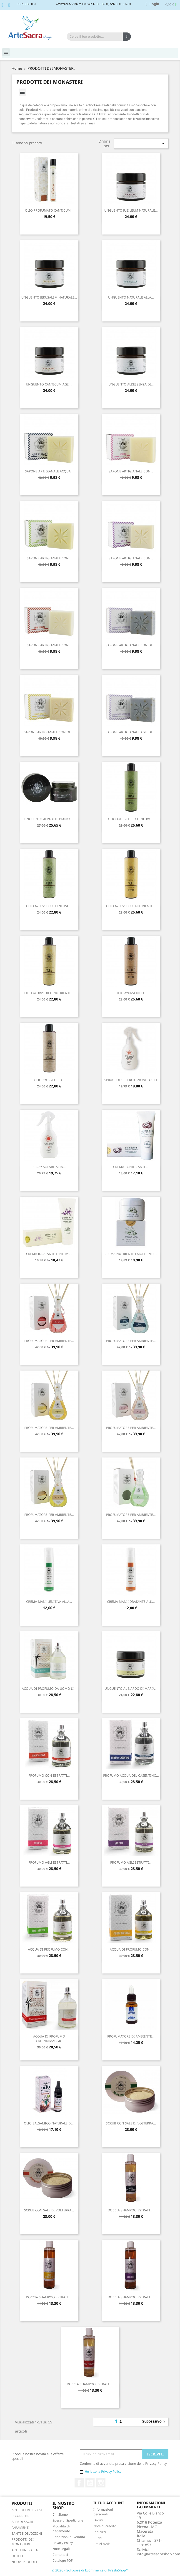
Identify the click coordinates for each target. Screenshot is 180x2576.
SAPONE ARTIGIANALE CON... (131, 471)
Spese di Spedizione (67, 2520)
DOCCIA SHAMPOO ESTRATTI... (131, 2210)
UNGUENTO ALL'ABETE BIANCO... (49, 819)
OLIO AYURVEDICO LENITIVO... (131, 819)
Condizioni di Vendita (68, 2537)
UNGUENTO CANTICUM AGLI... (49, 384)
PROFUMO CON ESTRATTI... (49, 1775)
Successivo (154, 2421)
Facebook (79, 2482)
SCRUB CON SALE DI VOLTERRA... (131, 2123)
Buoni (97, 2538)
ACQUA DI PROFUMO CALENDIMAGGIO (49, 2038)
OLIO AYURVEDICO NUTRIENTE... (131, 906)
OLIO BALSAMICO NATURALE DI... (49, 2123)
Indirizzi (99, 2532)
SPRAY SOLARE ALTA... (49, 1167)
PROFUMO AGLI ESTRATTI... (49, 1862)
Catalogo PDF (62, 2560)
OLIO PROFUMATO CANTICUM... (49, 210)
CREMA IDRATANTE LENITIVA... (49, 1254)
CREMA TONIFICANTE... (131, 1167)
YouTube (90, 2482)
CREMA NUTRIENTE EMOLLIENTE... (131, 1254)
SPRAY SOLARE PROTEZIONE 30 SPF (131, 1080)
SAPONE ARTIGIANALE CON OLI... (131, 645)
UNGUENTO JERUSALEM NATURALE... (49, 297)
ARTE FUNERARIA (25, 2550)
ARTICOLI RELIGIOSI (27, 2510)
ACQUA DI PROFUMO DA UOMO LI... (49, 1688)
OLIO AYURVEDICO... (131, 993)
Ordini (98, 2520)
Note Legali (61, 2548)
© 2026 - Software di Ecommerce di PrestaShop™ (90, 2570)
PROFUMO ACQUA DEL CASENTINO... (131, 1775)
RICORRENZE (21, 2516)
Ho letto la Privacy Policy (103, 2471)
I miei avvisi (102, 2543)
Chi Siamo (60, 2514)
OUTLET (17, 2556)
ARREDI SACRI (22, 2521)
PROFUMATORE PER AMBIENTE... (49, 1341)
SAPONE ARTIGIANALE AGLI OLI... (131, 732)
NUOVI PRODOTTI (25, 2562)
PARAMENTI (21, 2527)
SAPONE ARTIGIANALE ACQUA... (49, 471)
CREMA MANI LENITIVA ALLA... (49, 1601)
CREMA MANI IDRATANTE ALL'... (131, 1601)
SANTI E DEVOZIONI (27, 2533)
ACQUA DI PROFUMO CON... (49, 1949)
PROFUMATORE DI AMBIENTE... (131, 2036)
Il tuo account (108, 2502)
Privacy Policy (62, 2543)
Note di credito (104, 2526)
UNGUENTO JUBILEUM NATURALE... (131, 210)
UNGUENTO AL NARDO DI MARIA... (131, 1688)
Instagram (100, 2482)
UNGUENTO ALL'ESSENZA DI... (131, 384)
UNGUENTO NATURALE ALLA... (131, 297)
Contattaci (60, 2554)
